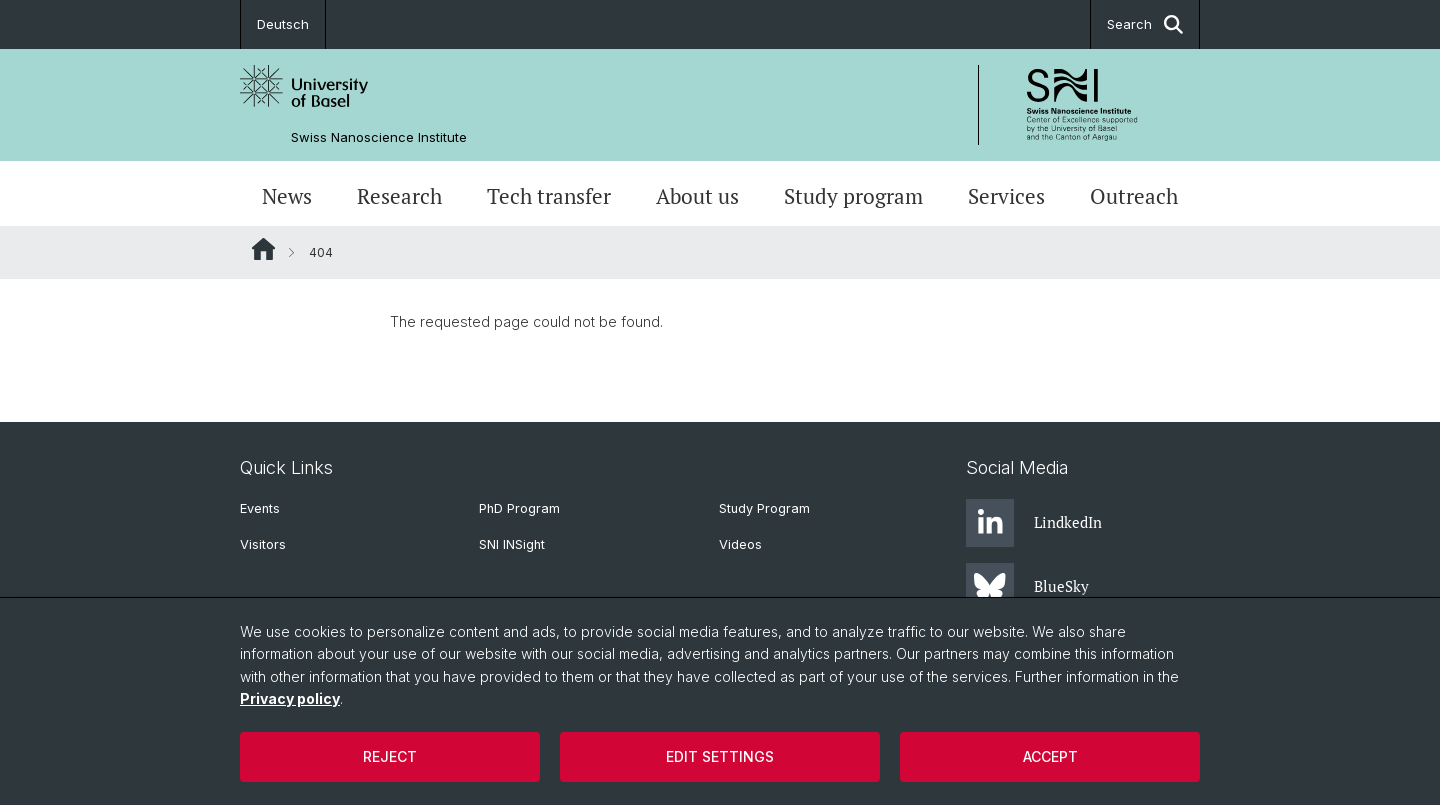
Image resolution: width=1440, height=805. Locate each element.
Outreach (1134, 196)
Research (399, 196)
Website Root (263, 249)
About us (697, 196)
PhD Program (519, 508)
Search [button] (1145, 24)
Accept (1050, 756)
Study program (853, 196)
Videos (740, 544)
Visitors (263, 544)
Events (260, 508)
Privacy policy (290, 698)
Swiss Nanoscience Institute (379, 137)
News (287, 196)
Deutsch (283, 24)
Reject (390, 756)
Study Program (764, 508)
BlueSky (1027, 587)
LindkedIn (1034, 523)
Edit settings (720, 756)
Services (1006, 196)
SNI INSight (512, 544)
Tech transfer (549, 196)
